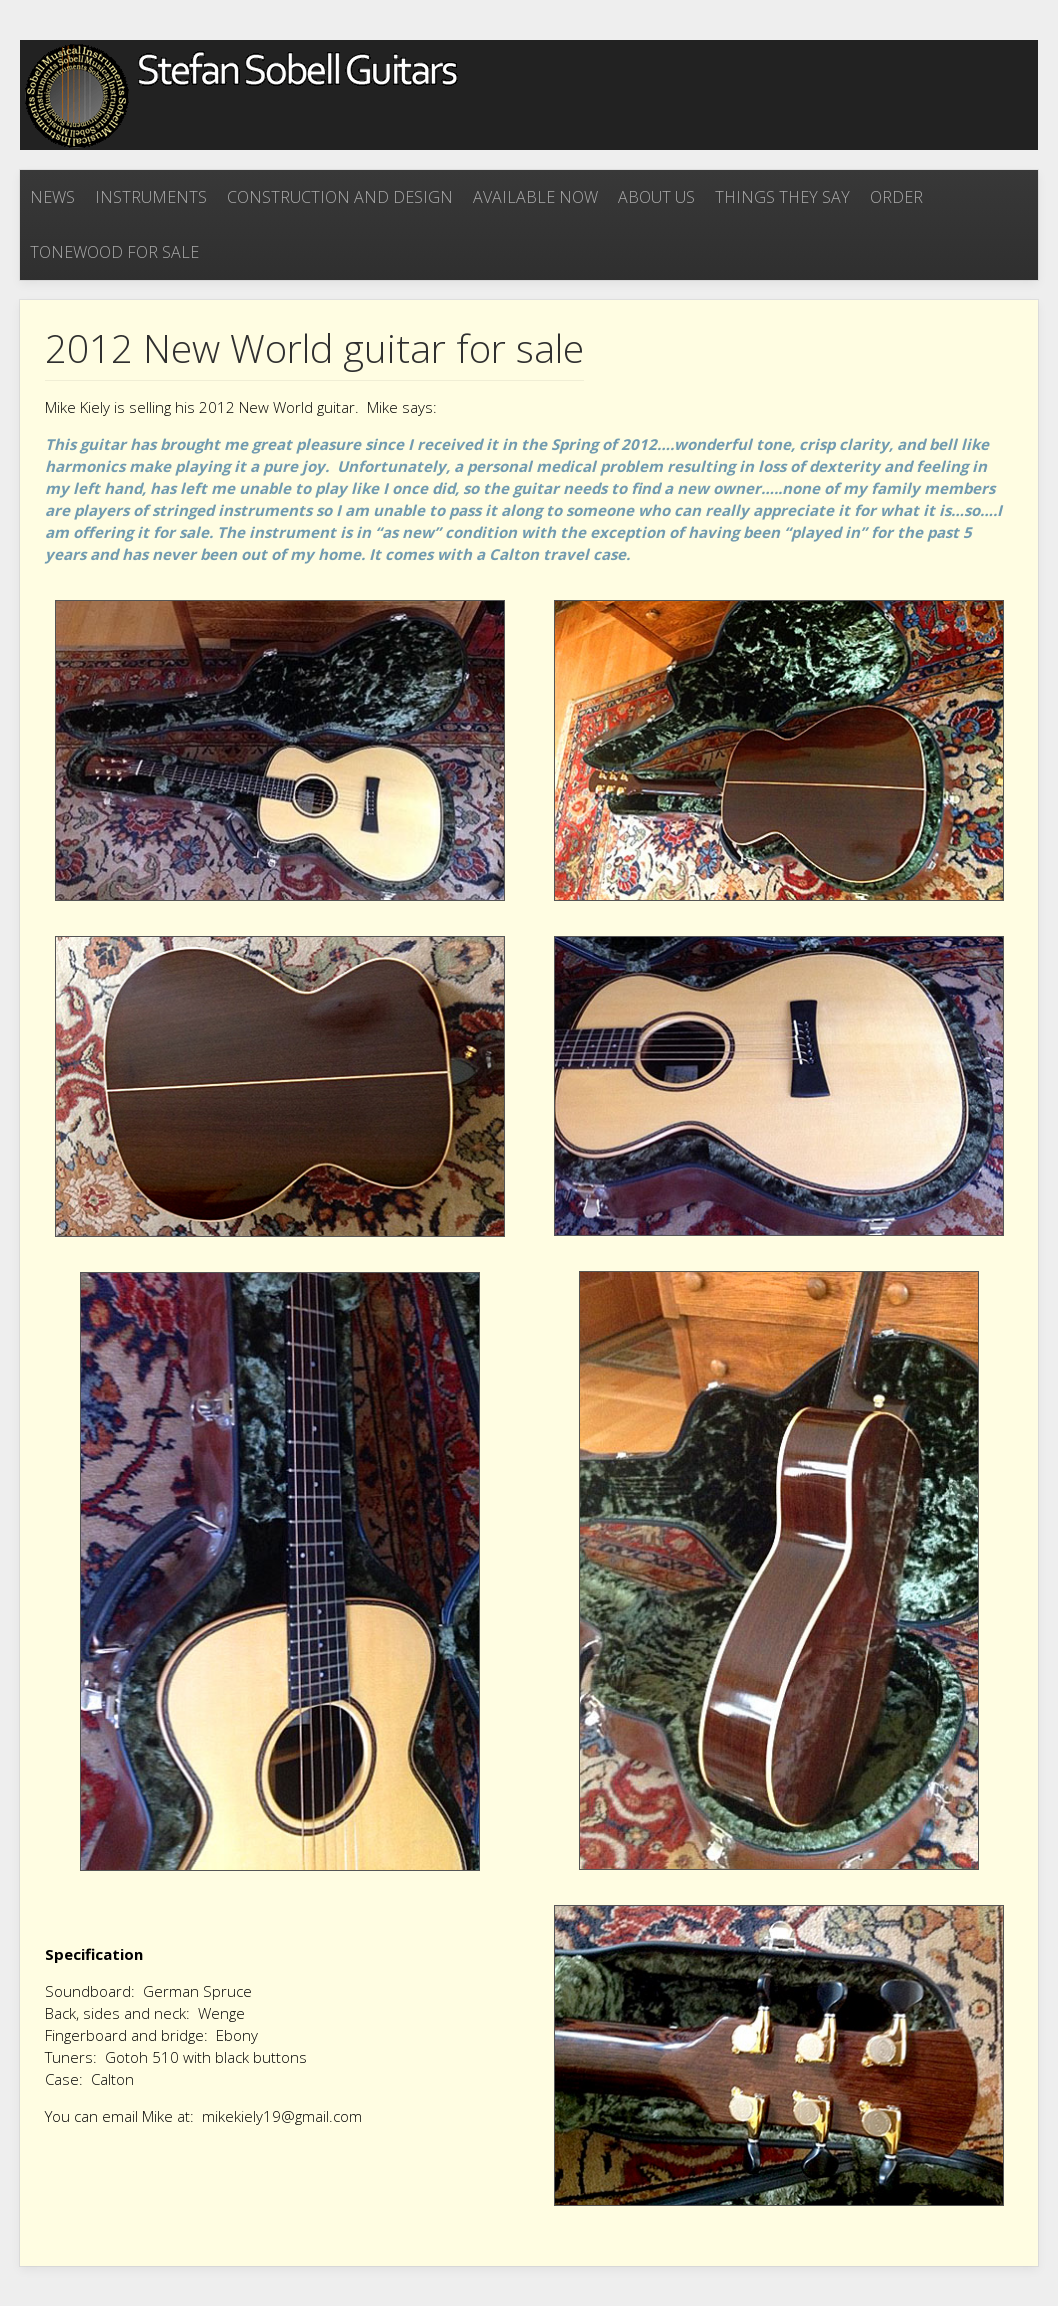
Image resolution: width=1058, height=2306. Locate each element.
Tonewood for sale (114, 252)
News (52, 197)
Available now (535, 197)
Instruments (151, 197)
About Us (656, 197)
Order (896, 197)
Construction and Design (340, 197)
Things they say (782, 197)
